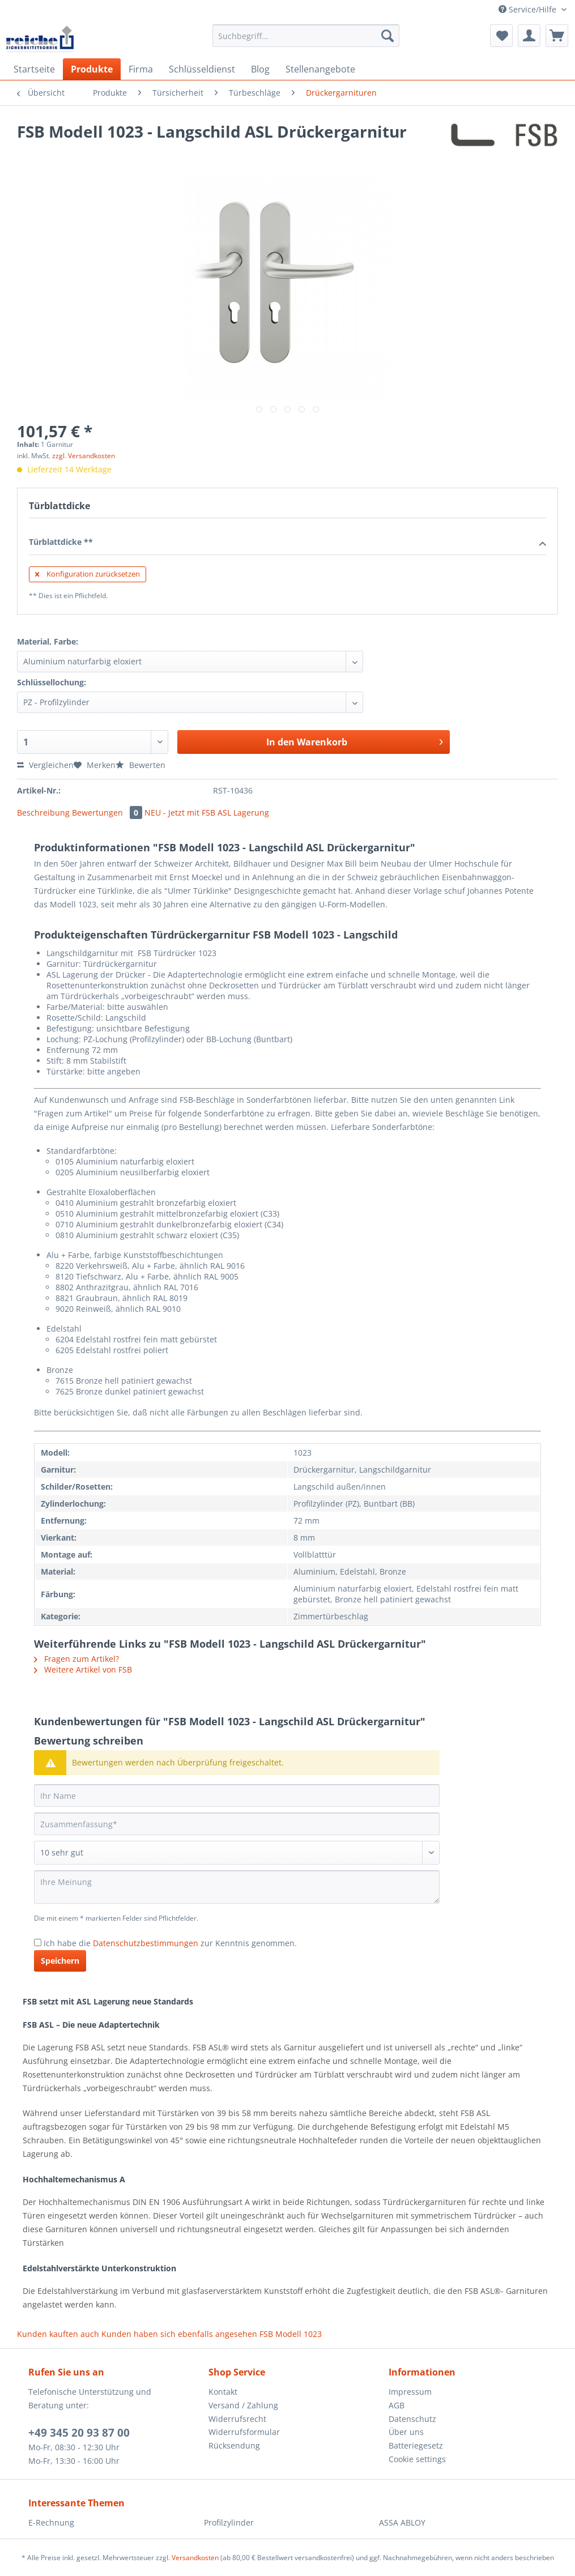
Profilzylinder (229, 2522)
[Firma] (141, 69)
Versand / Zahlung (243, 2405)
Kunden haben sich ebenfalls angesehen (179, 2333)
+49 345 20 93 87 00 (79, 2432)
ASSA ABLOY (402, 2522)
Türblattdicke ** (287, 542)
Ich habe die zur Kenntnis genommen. (170, 1943)
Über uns (406, 2431)
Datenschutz (412, 2418)
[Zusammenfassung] (237, 1823)
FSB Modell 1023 (290, 2333)
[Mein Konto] (529, 35)
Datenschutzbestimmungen (145, 1943)
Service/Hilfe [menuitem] (529, 9)
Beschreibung (43, 812)
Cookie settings (417, 2459)
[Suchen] (387, 35)
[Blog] (260, 69)
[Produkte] (92, 69)
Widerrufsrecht (237, 2418)
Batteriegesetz (416, 2445)
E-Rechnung (51, 2522)
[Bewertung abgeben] (237, 1853)
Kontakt (222, 2391)
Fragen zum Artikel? (76, 1658)
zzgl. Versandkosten (83, 455)
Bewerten (140, 765)
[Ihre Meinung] (237, 1887)
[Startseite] (34, 69)
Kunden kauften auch (58, 2333)
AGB (396, 2405)
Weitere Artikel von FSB (83, 1669)
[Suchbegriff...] (305, 35)
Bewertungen (108, 812)
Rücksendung (234, 2445)
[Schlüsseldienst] (202, 69)
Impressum (410, 2391)
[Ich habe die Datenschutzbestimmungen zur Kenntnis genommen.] (37, 1942)
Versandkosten (195, 2557)
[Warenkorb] (557, 35)
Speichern (60, 1960)
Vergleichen (45, 765)
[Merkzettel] (501, 35)
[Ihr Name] (237, 1795)
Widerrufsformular (244, 2431)
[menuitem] (305, 41)
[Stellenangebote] (320, 69)
